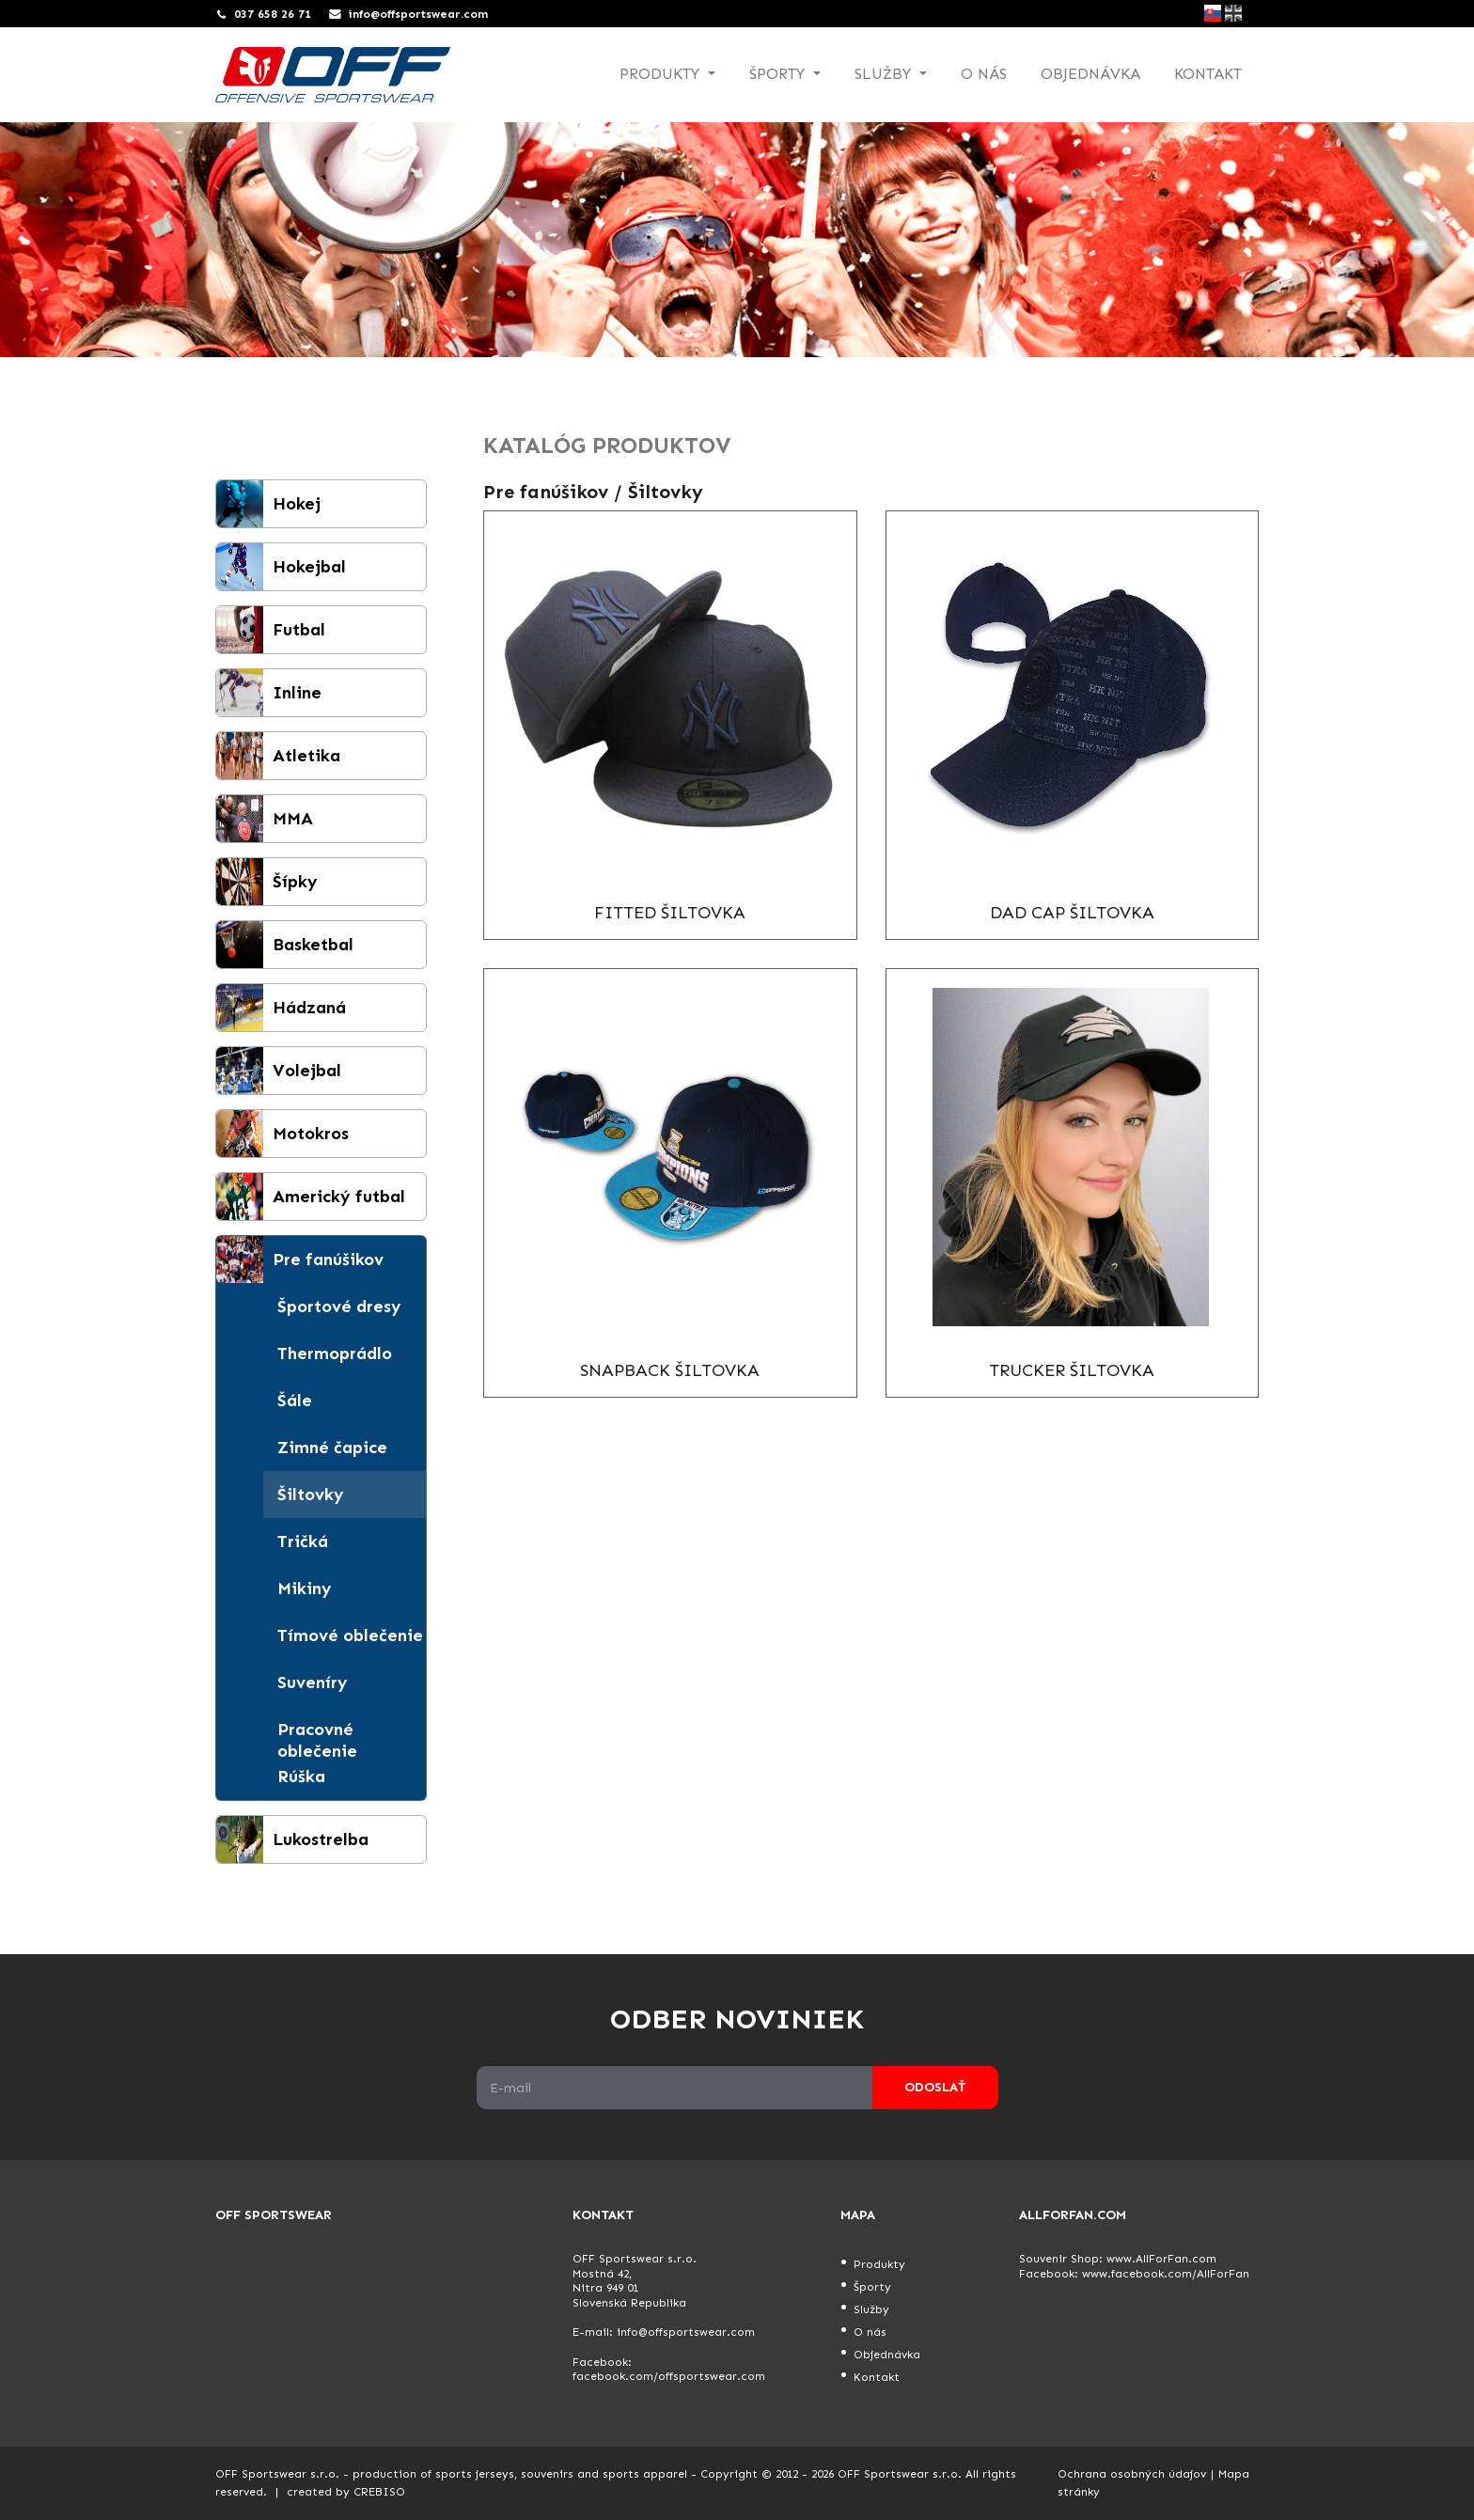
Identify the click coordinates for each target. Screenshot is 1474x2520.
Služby (871, 2309)
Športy (872, 2286)
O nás (984, 74)
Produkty (879, 2264)
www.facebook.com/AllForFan (1165, 2273)
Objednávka (1090, 74)
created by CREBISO (346, 2491)
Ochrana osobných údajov (1132, 2474)
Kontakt (1208, 74)
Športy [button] (779, 74)
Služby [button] (885, 74)
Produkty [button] (661, 74)
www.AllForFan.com (1161, 2258)
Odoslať (934, 2087)
